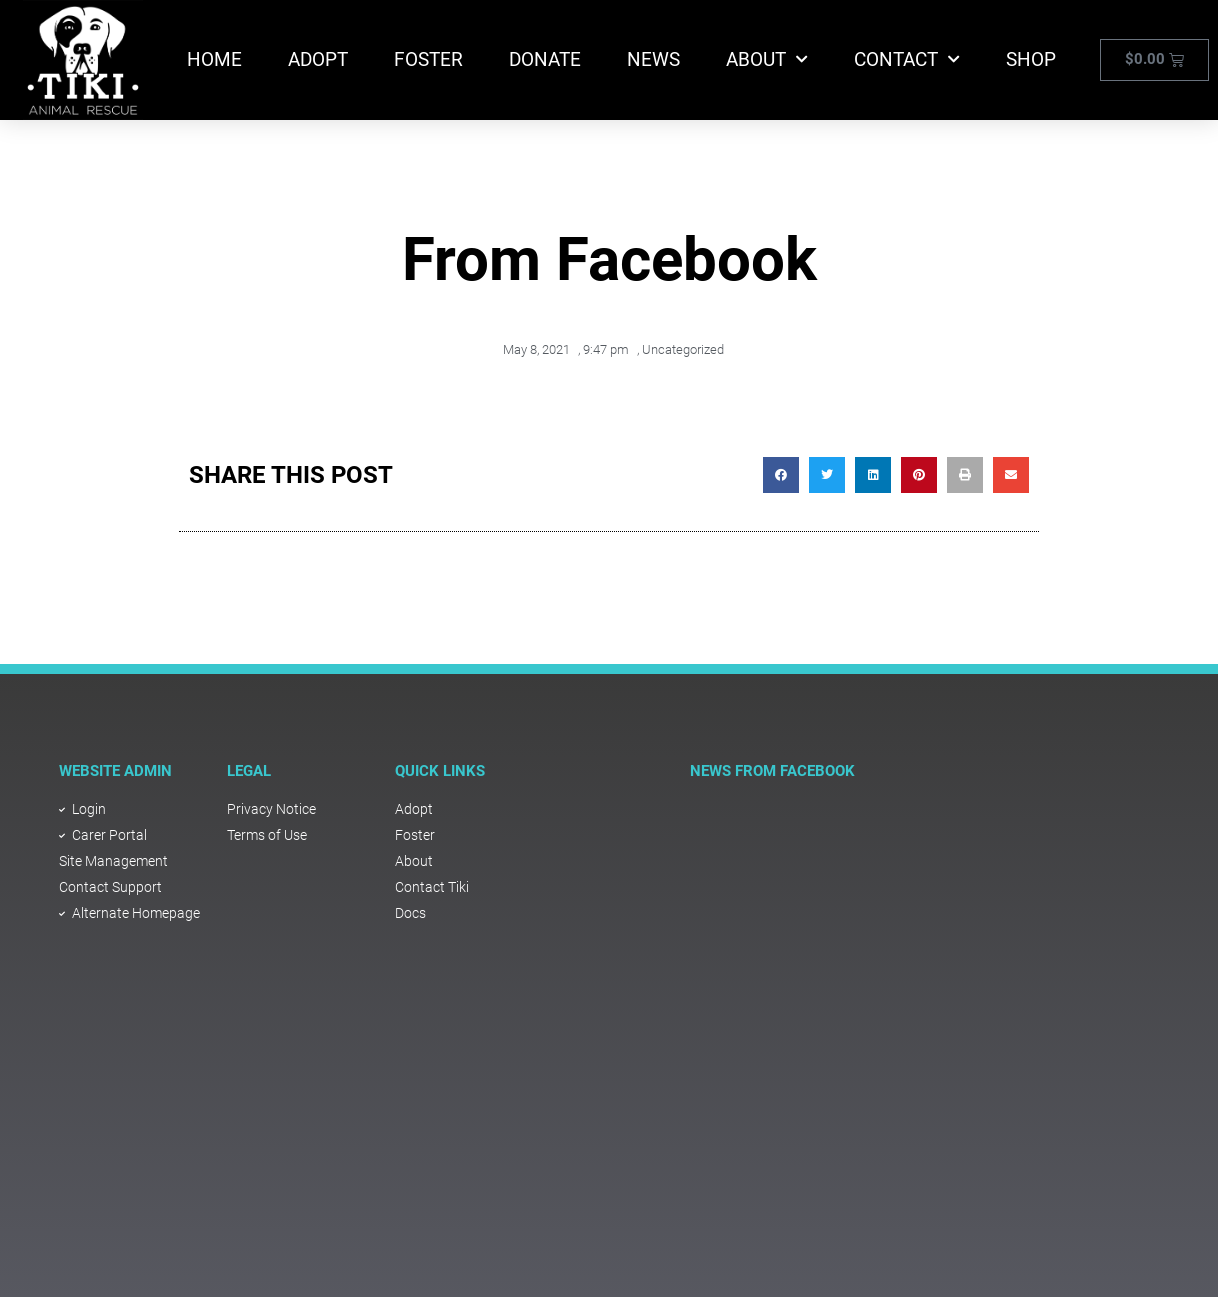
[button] (781, 475)
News (653, 59)
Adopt (318, 59)
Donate (545, 59)
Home (214, 59)
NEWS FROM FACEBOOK (772, 771)
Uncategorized (683, 349)
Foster (428, 59)
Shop (1031, 59)
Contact (907, 59)
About (767, 59)
